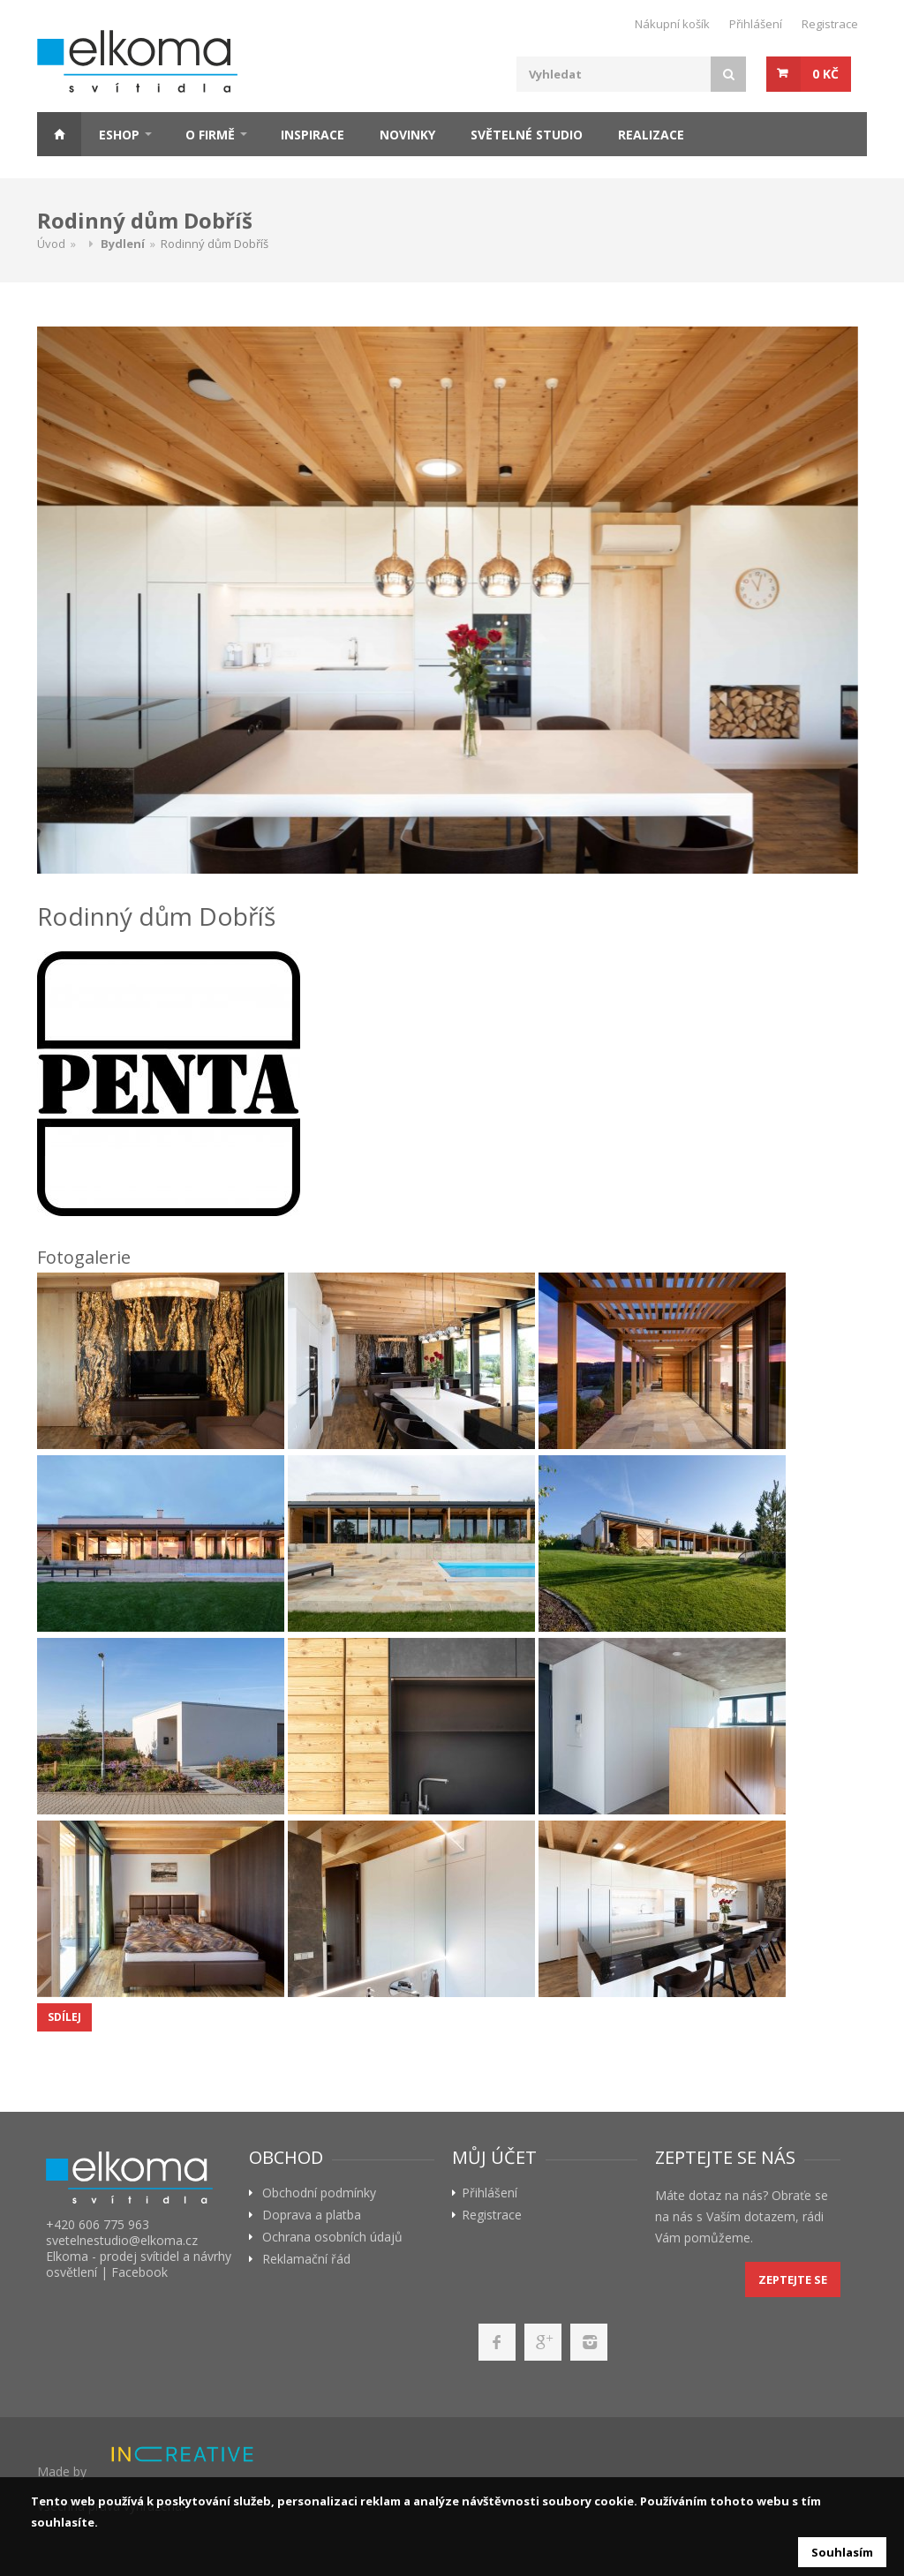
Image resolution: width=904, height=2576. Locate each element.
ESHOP (119, 134)
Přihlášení (755, 24)
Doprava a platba (311, 2215)
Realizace (651, 134)
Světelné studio (527, 134)
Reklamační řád (306, 2259)
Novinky (407, 134)
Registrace (830, 24)
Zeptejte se (792, 2279)
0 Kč (825, 73)
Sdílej (64, 2016)
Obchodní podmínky (319, 2193)
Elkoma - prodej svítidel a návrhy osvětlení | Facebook (138, 2264)
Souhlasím (842, 2552)
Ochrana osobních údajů (332, 2237)
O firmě (210, 134)
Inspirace (312, 134)
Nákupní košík (672, 24)
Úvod (51, 244)
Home (59, 134)
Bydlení (123, 244)
